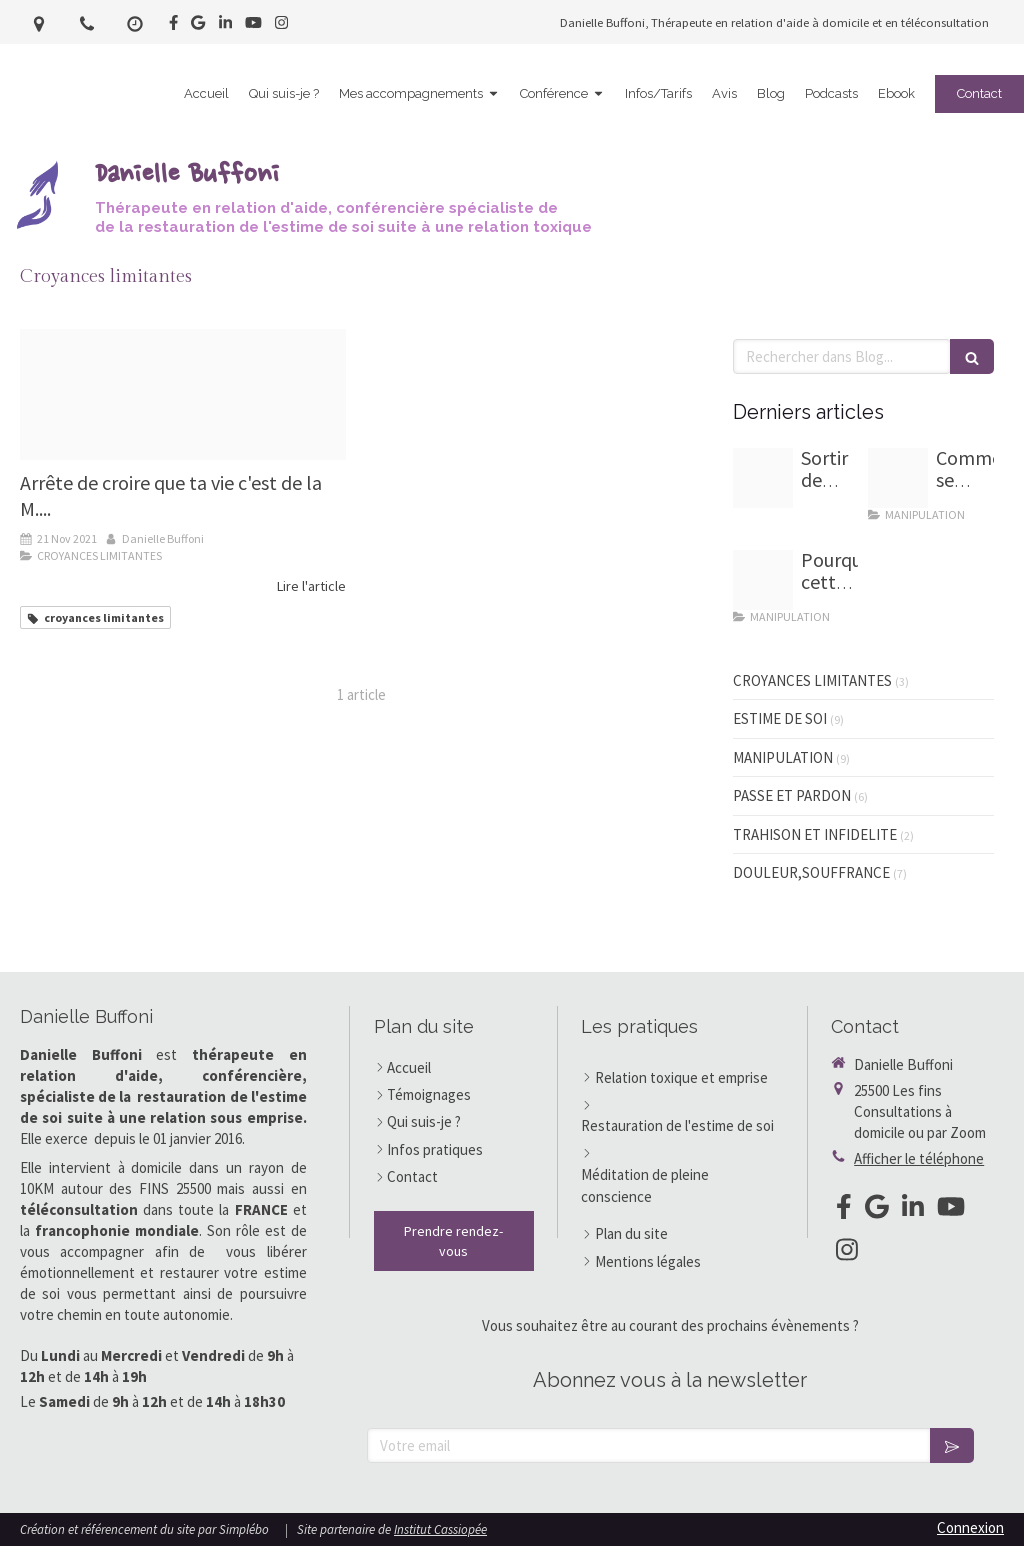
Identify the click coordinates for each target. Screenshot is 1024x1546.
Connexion (970, 1527)
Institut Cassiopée (440, 1529)
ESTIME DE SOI (780, 718)
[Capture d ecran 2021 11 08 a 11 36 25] (183, 394)
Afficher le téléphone (919, 1158)
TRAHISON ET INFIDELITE (815, 834)
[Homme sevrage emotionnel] (898, 478)
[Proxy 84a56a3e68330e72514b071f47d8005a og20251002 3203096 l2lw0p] (763, 580)
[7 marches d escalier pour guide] (763, 478)
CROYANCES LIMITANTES (812, 680)
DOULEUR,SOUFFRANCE (811, 872)
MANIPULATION (783, 757)
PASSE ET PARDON (792, 795)
